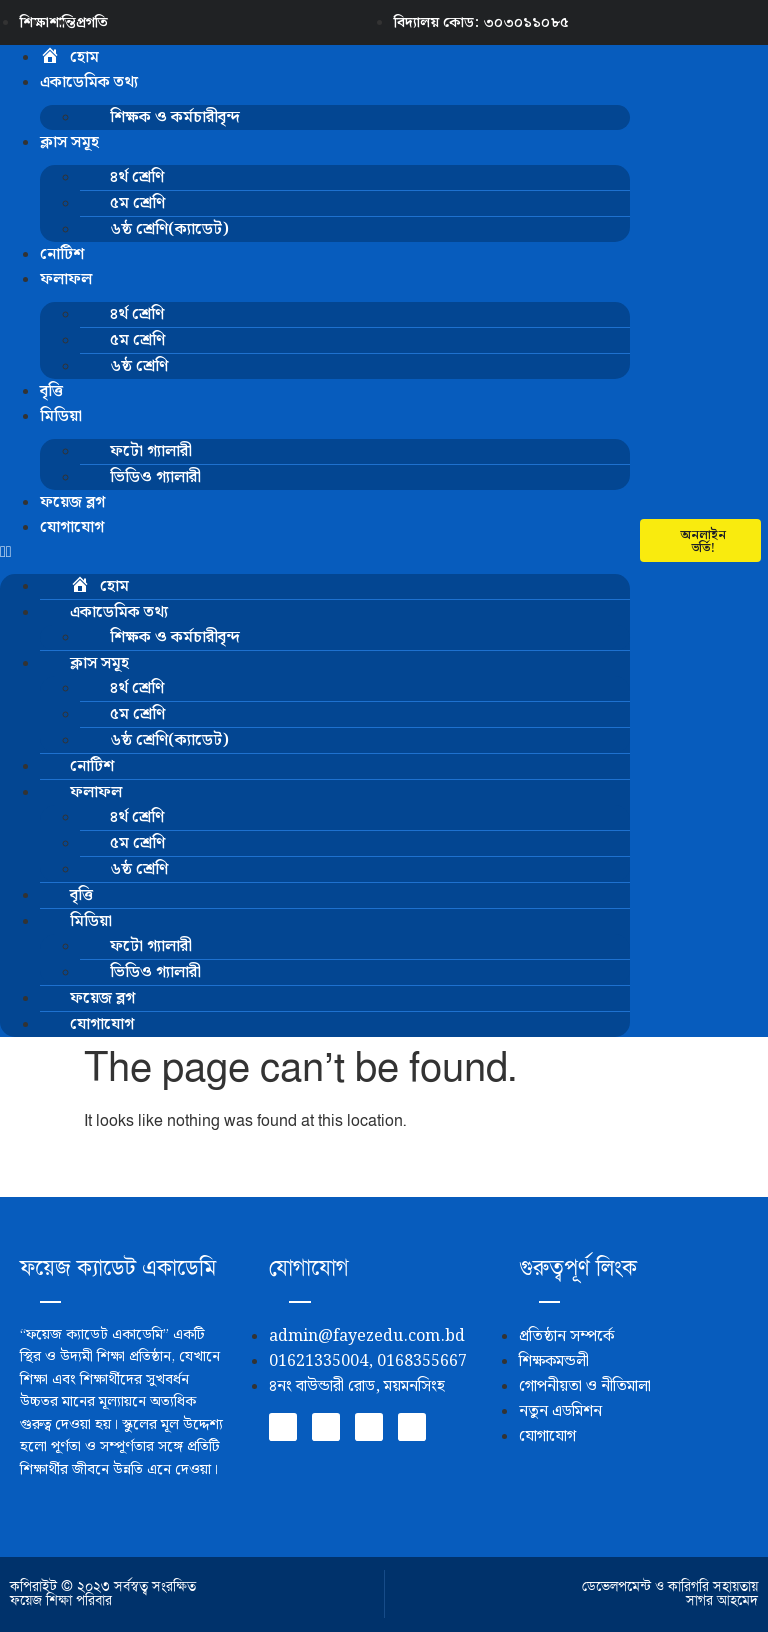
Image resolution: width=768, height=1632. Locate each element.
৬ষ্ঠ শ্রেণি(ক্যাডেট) (169, 229)
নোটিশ (62, 254)
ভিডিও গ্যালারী (155, 477)
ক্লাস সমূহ (69, 142)
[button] (315, 552)
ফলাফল (66, 279)
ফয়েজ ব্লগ (72, 502)
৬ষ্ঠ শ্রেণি (139, 366)
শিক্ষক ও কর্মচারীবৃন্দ (175, 117)
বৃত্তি (51, 391)
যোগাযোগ (72, 527)
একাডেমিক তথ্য (89, 82)
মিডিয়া (61, 416)
